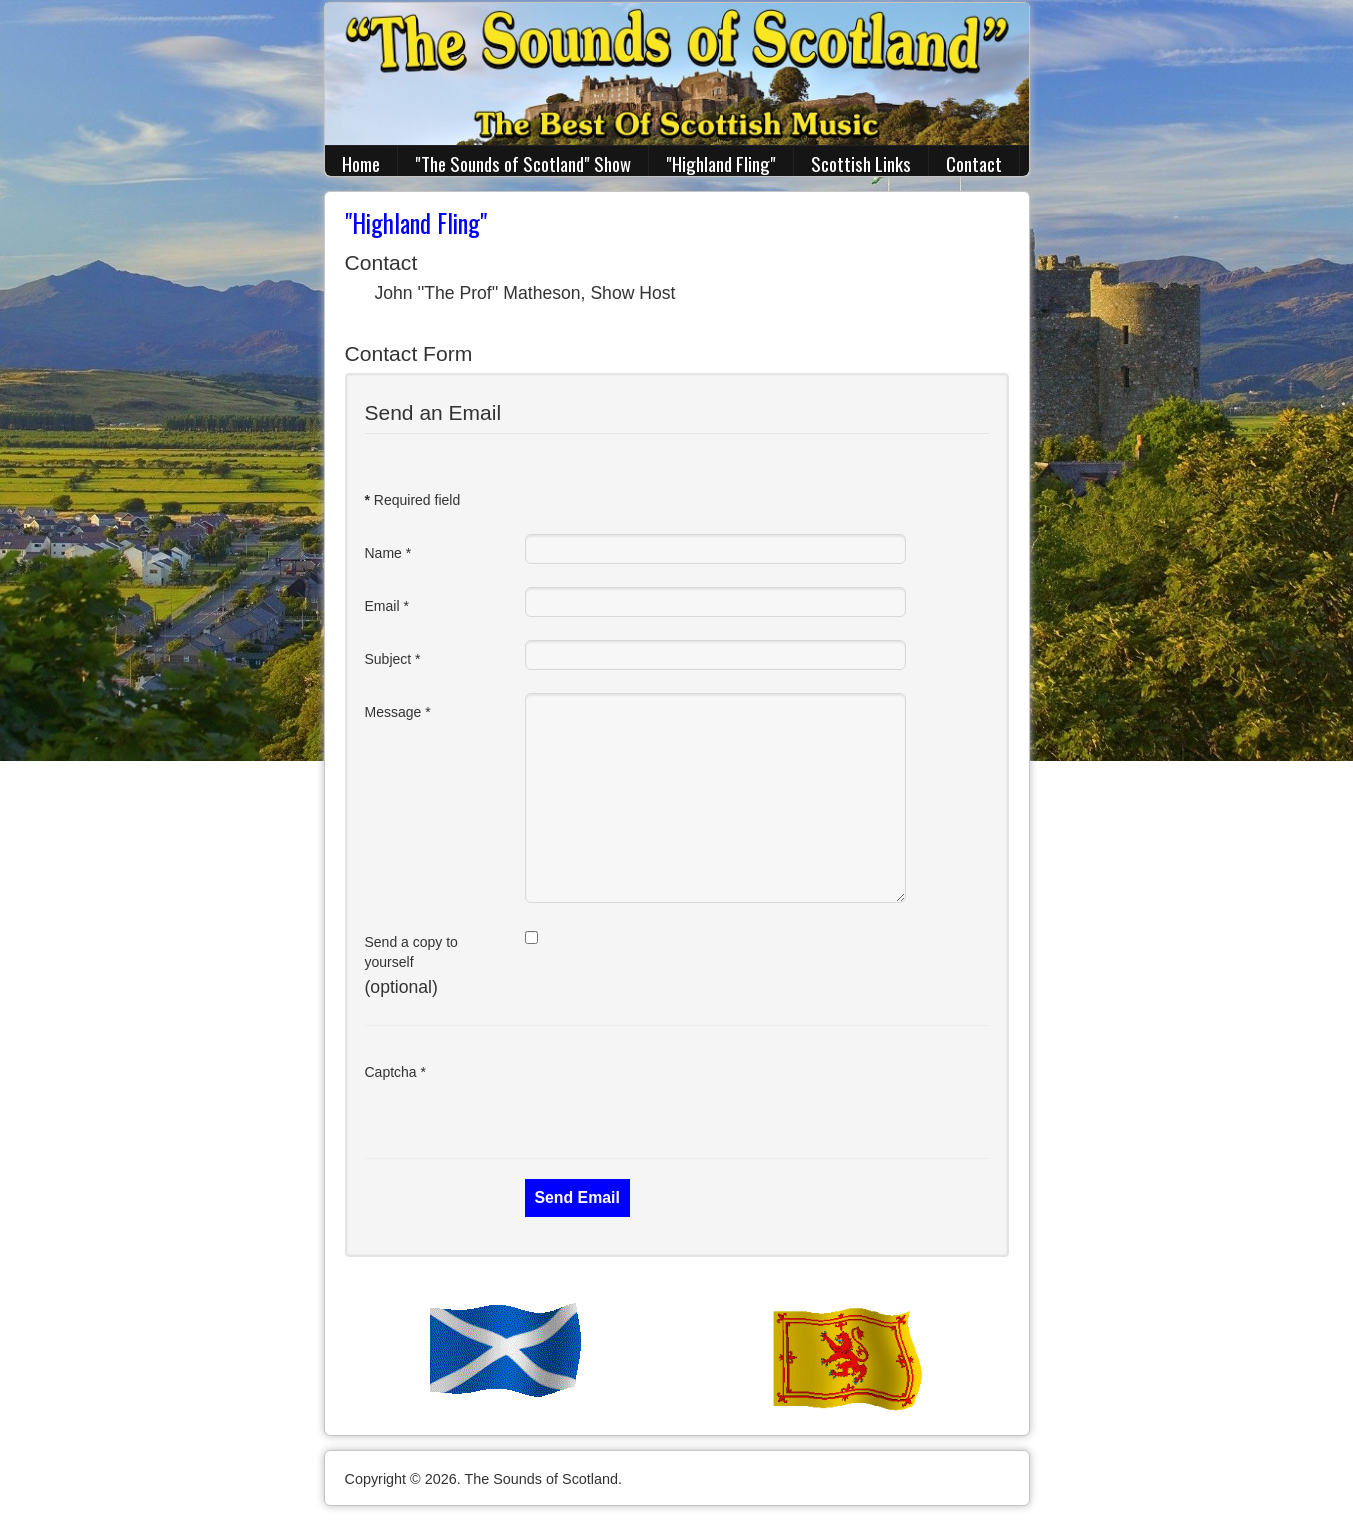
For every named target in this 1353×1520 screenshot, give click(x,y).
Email (387, 606)
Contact (974, 163)
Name (388, 553)
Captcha (396, 1072)
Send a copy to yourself (411, 952)
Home (361, 163)
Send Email (577, 1197)
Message (398, 712)
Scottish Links (861, 163)
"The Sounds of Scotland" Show (523, 163)
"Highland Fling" (721, 163)
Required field (413, 500)
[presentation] (677, 1092)
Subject (393, 659)
